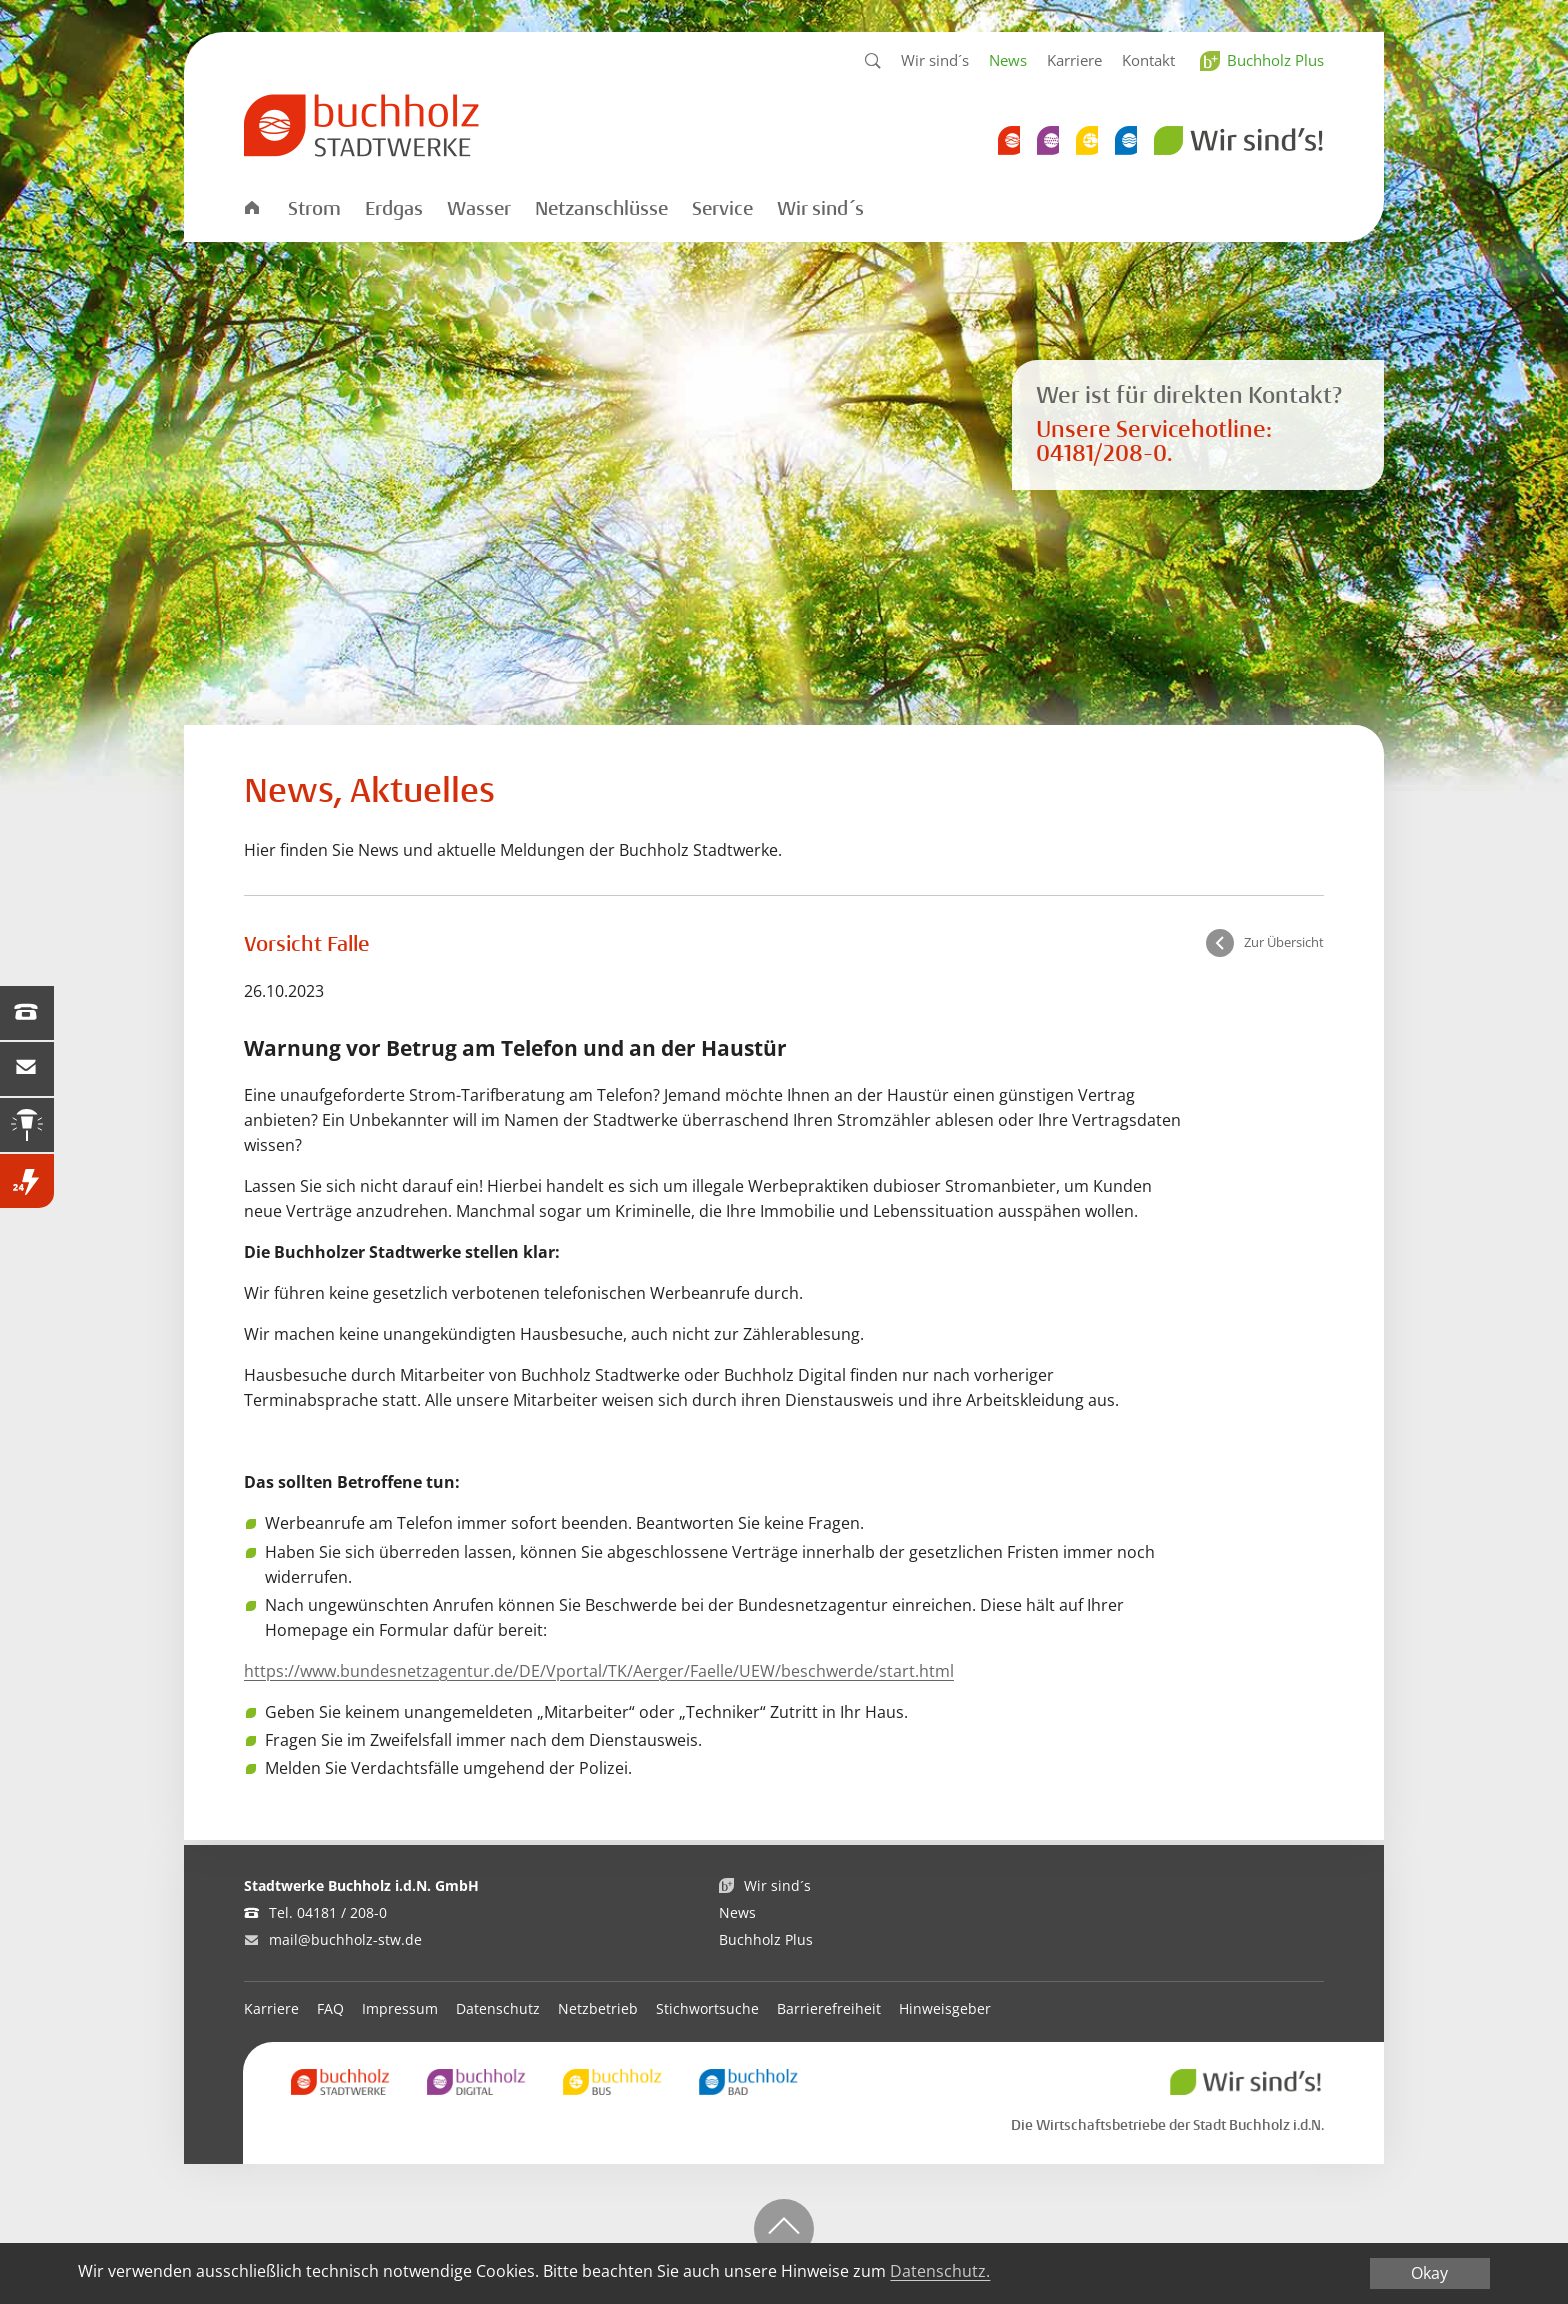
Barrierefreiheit (829, 2008)
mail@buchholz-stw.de (345, 1939)
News (1008, 60)
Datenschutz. (940, 2272)
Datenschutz (498, 2008)
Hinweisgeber (945, 2008)
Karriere (1074, 60)
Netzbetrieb (598, 2008)
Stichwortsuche (707, 2008)
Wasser (479, 209)
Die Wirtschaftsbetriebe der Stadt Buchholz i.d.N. (1167, 2125)
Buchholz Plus (1275, 60)
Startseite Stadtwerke (251, 206)
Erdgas (394, 209)
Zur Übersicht (1284, 942)
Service (722, 209)
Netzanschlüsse (601, 209)
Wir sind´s (935, 60)
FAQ (330, 2008)
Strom (314, 209)
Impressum (400, 2008)
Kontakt (1148, 60)
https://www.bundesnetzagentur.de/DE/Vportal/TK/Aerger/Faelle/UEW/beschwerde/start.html (599, 1671)
